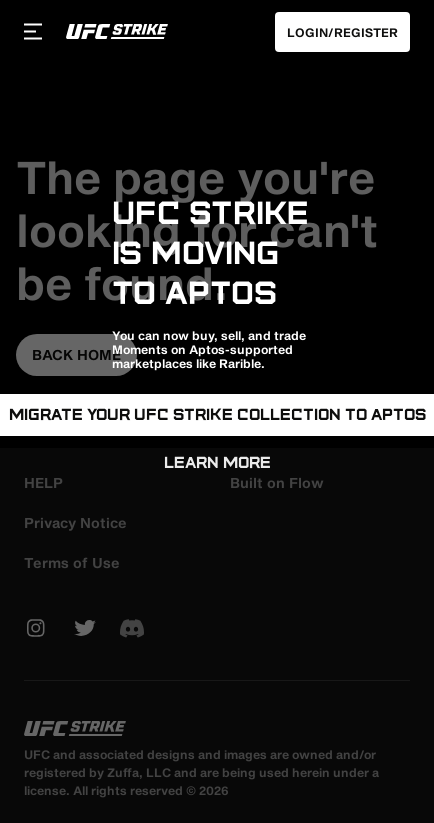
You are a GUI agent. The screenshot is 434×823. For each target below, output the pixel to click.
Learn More (217, 462)
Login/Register (342, 32)
